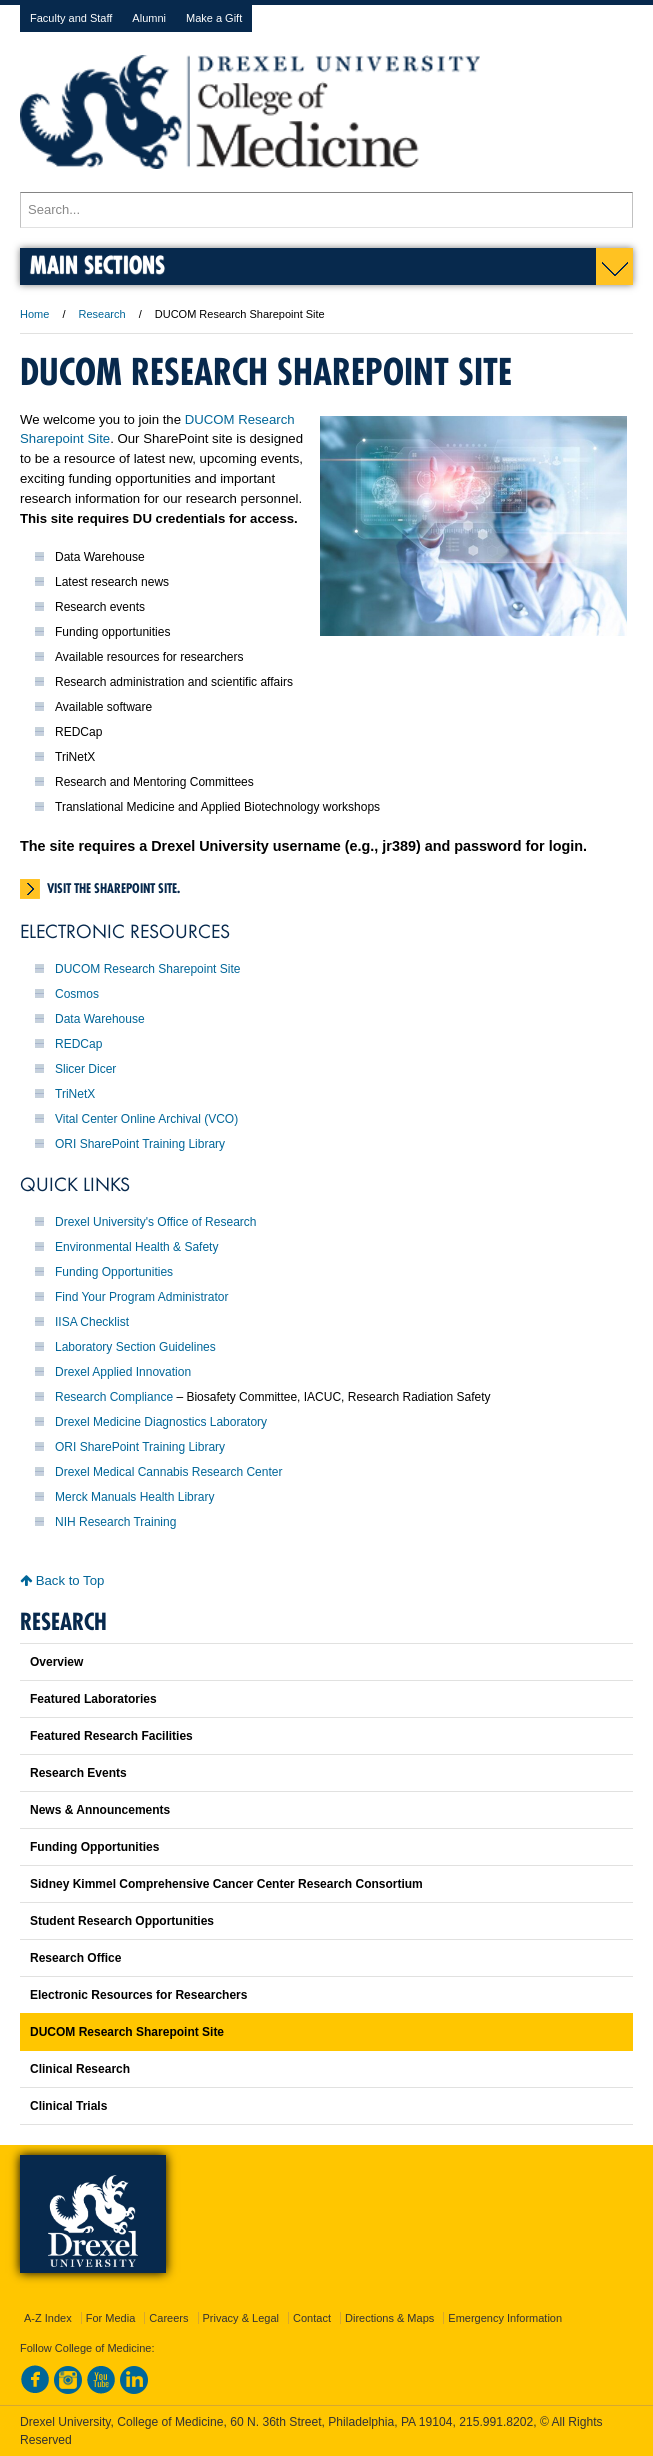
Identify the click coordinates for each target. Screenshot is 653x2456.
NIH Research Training (115, 1522)
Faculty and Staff (71, 18)
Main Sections (97, 264)
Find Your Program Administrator (141, 1297)
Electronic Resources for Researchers (138, 1995)
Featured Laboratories (93, 1699)
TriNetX (75, 1094)
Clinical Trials (68, 2106)
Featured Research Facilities (111, 1736)
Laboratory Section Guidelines (135, 1347)
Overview (56, 1662)
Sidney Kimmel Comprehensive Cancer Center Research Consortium (226, 1884)
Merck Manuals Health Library (134, 1497)
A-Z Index (48, 2318)
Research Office (75, 1958)
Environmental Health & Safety (136, 1247)
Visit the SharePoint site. (113, 888)
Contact (312, 2318)
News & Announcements (100, 1810)
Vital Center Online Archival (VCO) (146, 1119)
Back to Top (62, 1580)
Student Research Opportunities (122, 1921)
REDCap (78, 1044)
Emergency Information (505, 2318)
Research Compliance (114, 1397)
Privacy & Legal (241, 2318)
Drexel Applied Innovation (123, 1372)
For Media (111, 2318)
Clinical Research (80, 2069)
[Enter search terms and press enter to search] (326, 210)
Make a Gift (214, 18)
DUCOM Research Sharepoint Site (147, 969)
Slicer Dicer (85, 1069)
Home (34, 314)
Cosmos (77, 994)
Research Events (78, 1773)
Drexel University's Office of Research (155, 1222)
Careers (168, 2318)
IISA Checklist (92, 1322)
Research (102, 314)
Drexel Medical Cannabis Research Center (168, 1472)
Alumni (149, 18)
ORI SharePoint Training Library (140, 1144)
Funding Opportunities (114, 1272)
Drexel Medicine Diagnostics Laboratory (161, 1422)
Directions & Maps (389, 2318)
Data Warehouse (100, 1019)
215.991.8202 (496, 2422)
